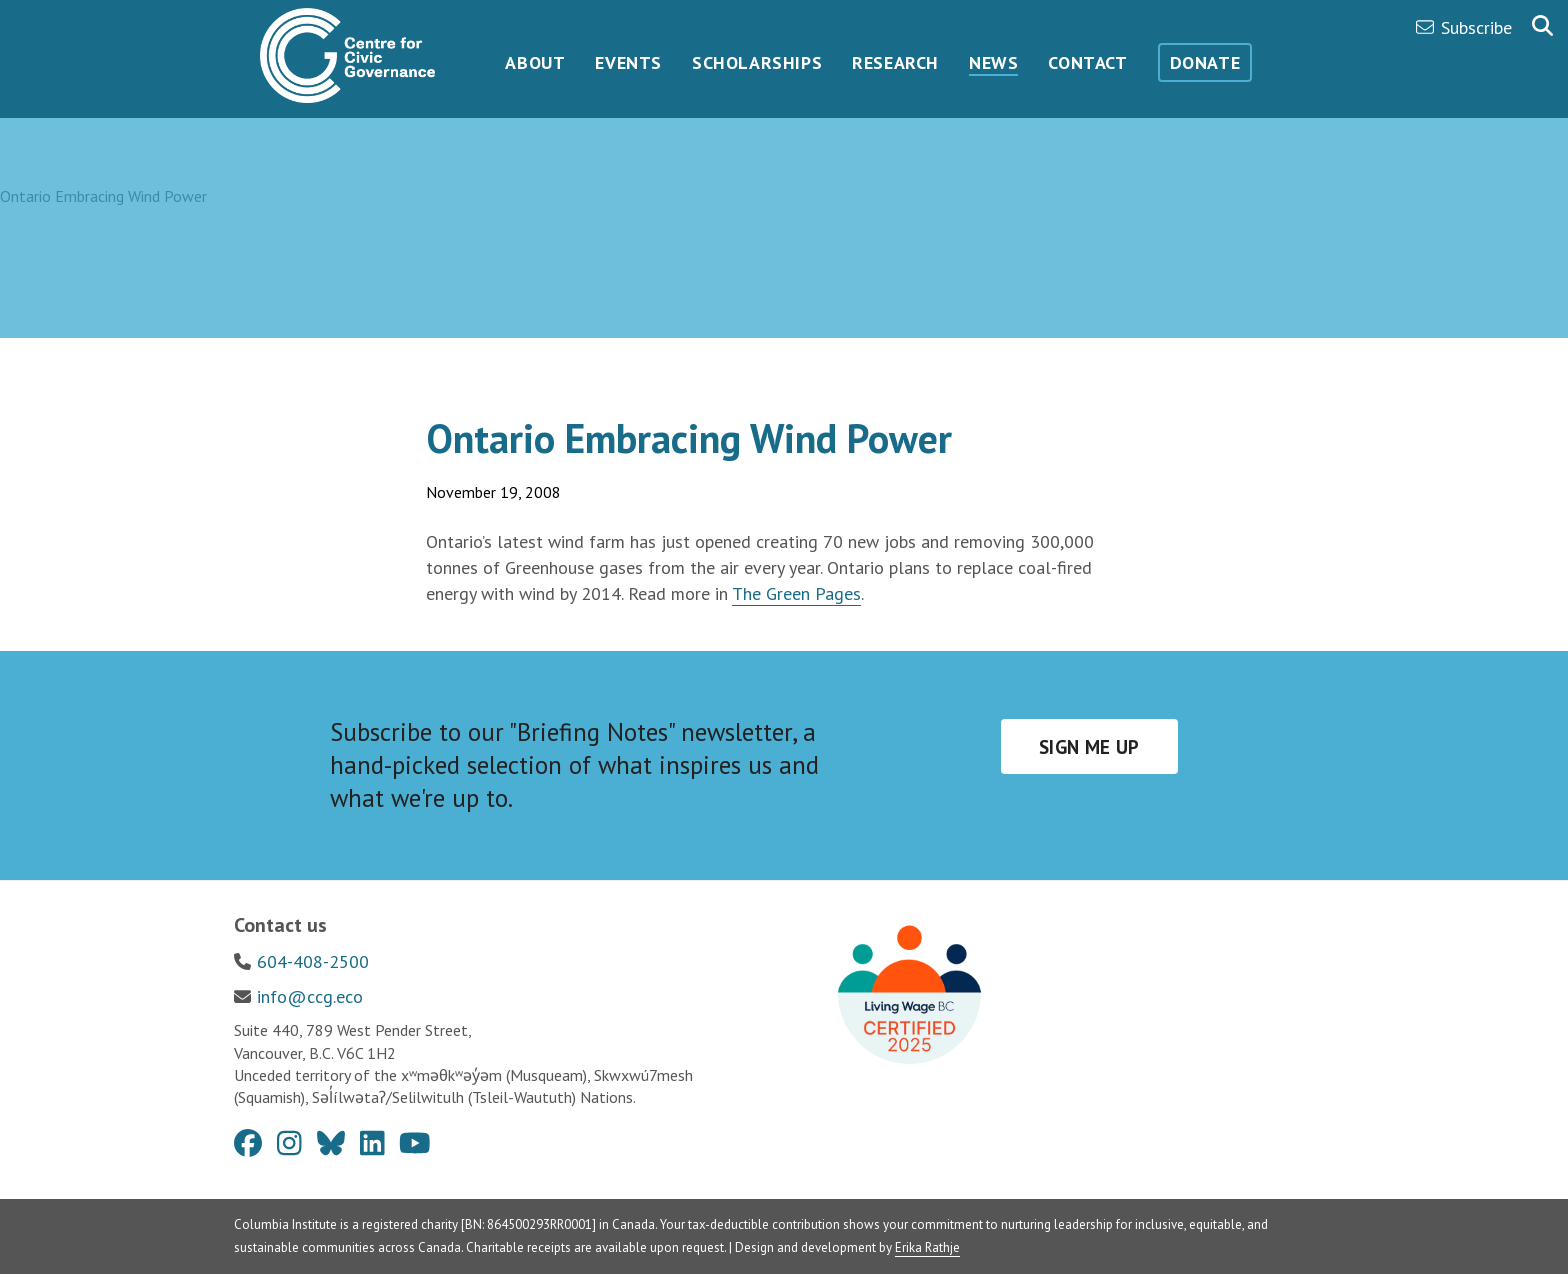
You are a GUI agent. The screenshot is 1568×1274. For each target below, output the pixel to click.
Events (628, 62)
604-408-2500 (313, 961)
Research (895, 62)
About (535, 62)
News (993, 62)
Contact (1087, 62)
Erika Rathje (927, 1247)
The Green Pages (796, 593)
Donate (1205, 62)
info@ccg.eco (310, 996)
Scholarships (757, 62)
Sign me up (1089, 747)
